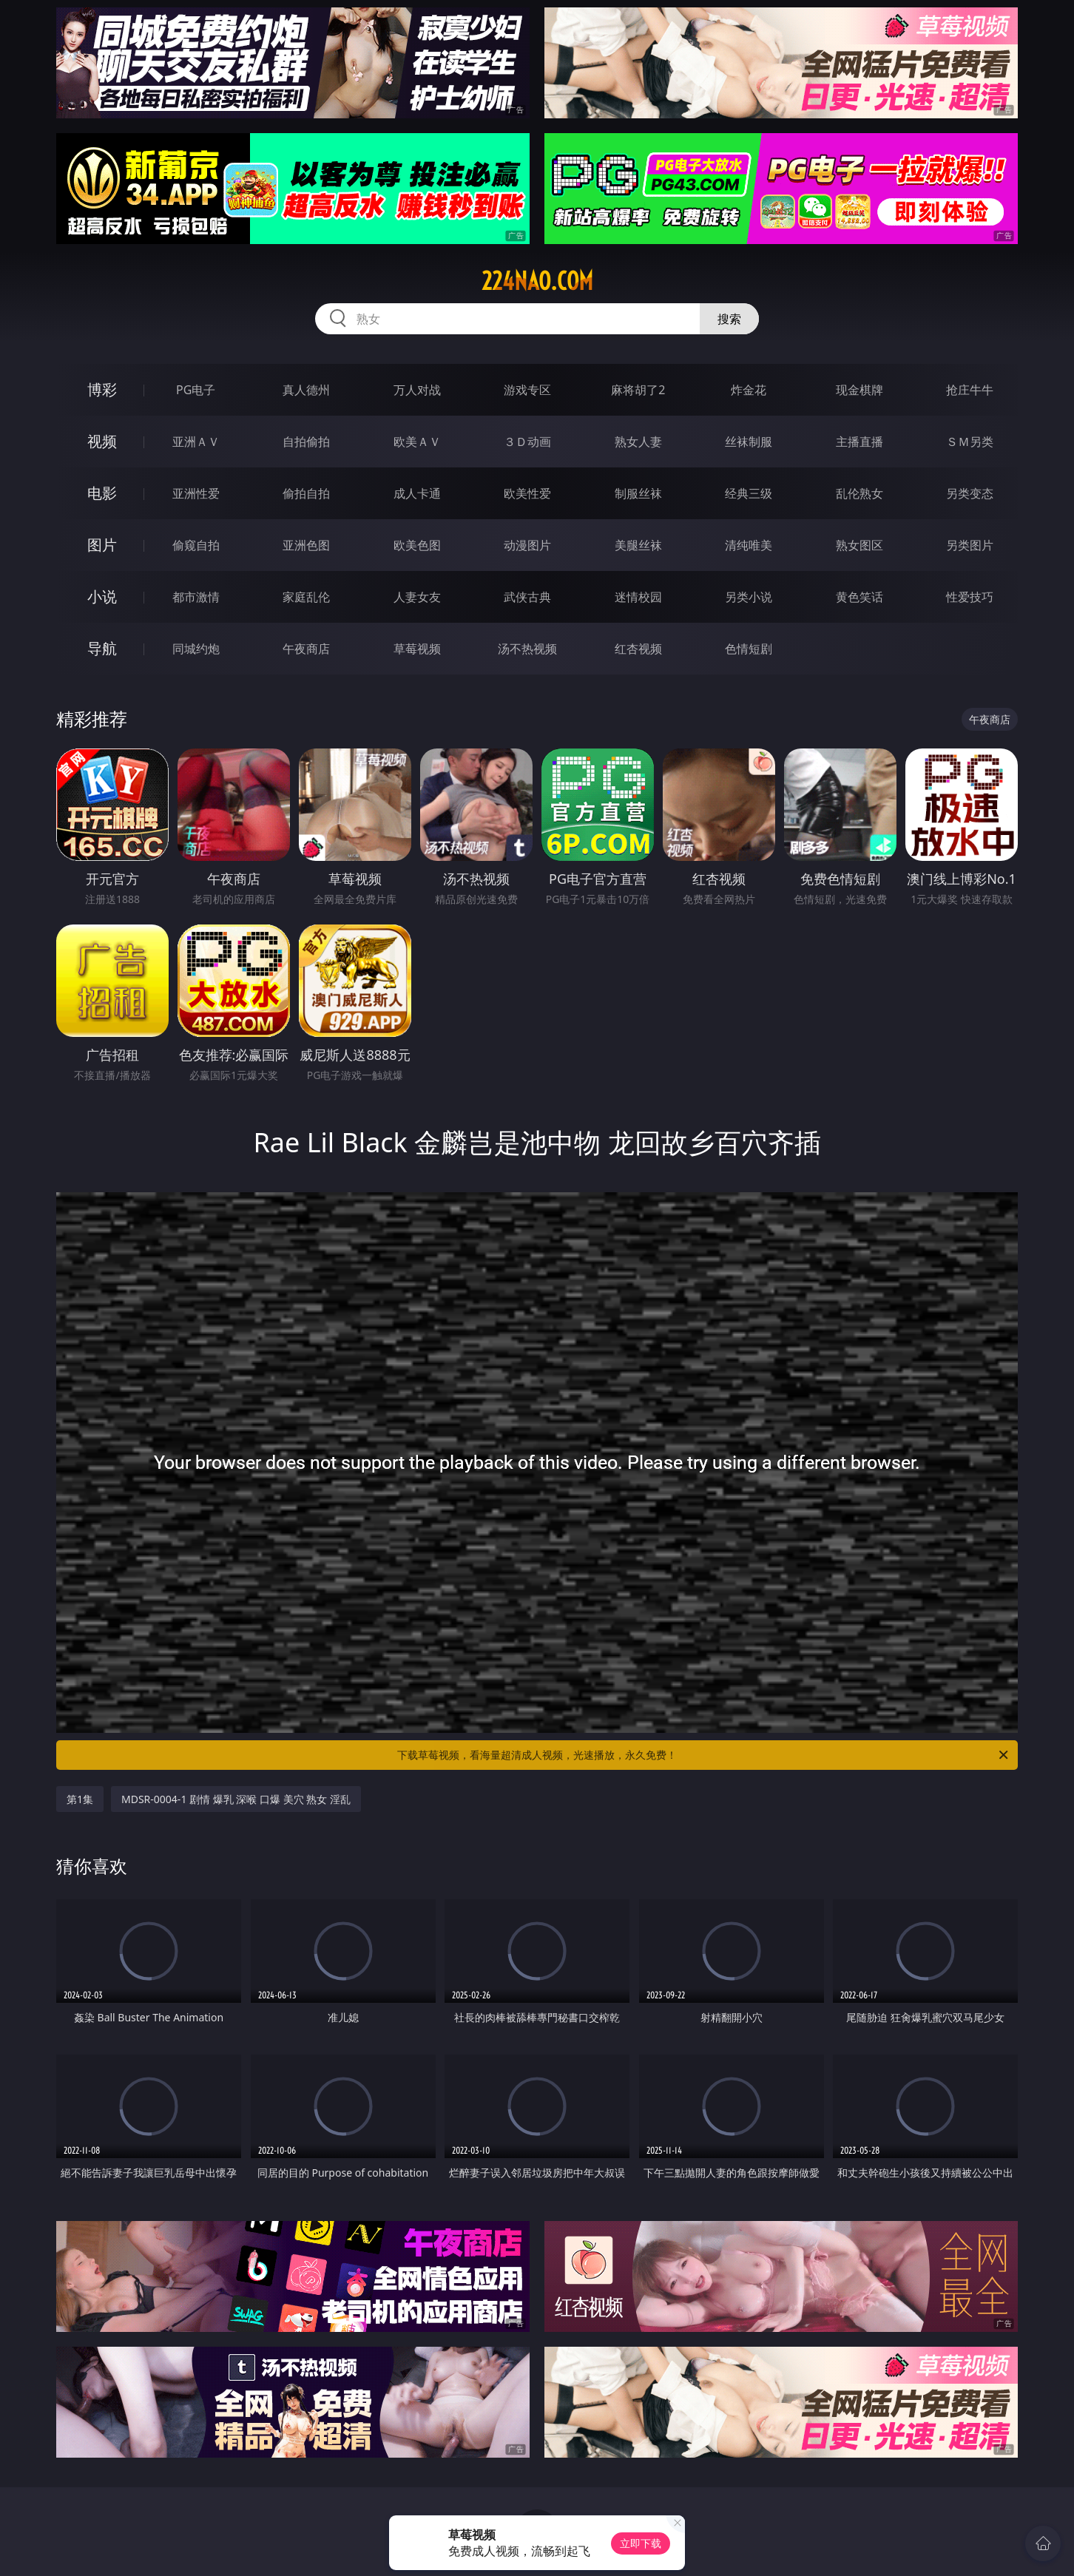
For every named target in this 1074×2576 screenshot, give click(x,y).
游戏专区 (527, 390)
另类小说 (748, 597)
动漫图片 (527, 545)
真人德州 (306, 390)
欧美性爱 (527, 493)
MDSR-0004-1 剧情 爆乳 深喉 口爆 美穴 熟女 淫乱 (236, 1799)
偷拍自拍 (306, 493)
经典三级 (748, 493)
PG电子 (195, 390)
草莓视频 (417, 648)
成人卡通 (417, 493)
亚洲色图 (306, 545)
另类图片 (969, 545)
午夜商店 (306, 648)
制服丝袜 (638, 493)
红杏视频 (638, 648)
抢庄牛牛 (969, 390)
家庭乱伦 (306, 597)
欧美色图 (417, 545)
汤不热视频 (527, 648)
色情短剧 (748, 648)
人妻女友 (417, 597)
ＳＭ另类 (969, 441)
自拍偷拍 (306, 441)
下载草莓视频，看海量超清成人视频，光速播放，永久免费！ (703, 1755)
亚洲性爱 (196, 493)
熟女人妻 (638, 441)
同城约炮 (196, 648)
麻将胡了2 (638, 390)
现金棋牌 (859, 390)
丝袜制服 (748, 441)
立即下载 (640, 2543)
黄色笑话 (859, 597)
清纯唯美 (748, 545)
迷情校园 (638, 597)
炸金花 (748, 390)
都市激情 (196, 597)
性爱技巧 (969, 597)
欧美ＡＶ (417, 441)
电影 (102, 493)
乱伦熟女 (859, 493)
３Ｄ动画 (527, 441)
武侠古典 (527, 597)
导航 (102, 648)
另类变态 (969, 493)
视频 (102, 441)
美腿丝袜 (638, 545)
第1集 (80, 1799)
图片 (102, 545)
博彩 (102, 389)
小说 (102, 596)
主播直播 (859, 441)
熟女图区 (859, 545)
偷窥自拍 (196, 545)
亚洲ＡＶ (196, 441)
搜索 (729, 319)
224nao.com (537, 281)
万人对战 (417, 390)
